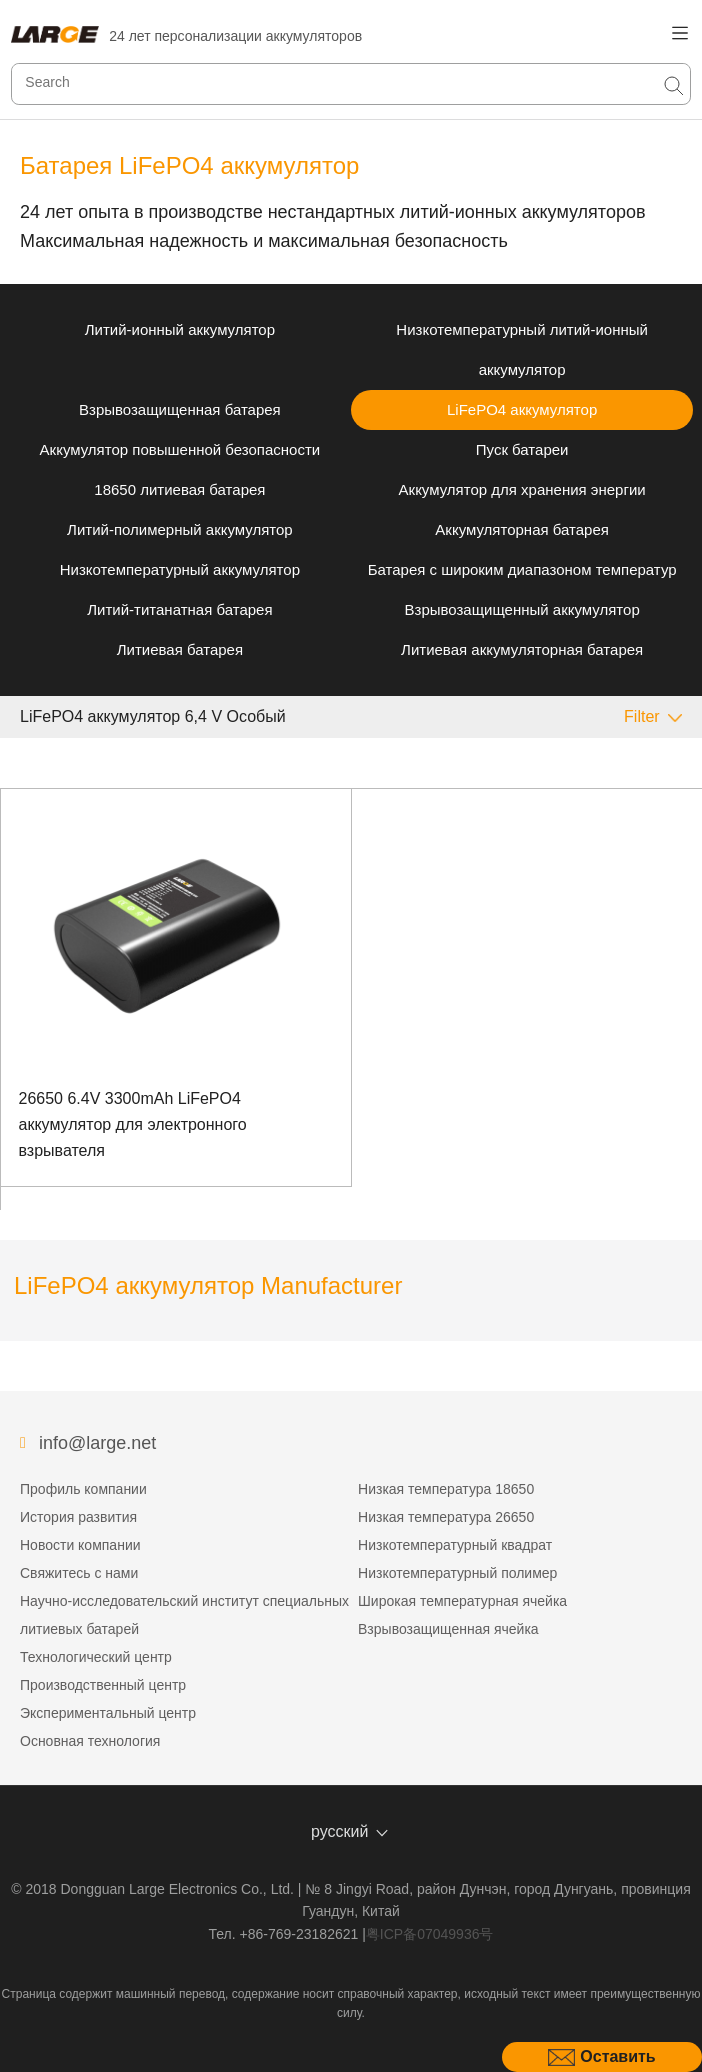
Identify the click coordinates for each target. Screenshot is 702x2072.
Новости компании (80, 1545)
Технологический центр (96, 1657)
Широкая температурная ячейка (462, 1601)
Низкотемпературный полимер (457, 1573)
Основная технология (90, 1741)
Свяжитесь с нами (79, 1573)
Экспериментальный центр (108, 1713)
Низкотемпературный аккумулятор (180, 569)
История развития (78, 1517)
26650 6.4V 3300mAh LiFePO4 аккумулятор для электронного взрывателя (133, 1124)
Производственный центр (103, 1685)
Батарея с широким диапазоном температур (522, 569)
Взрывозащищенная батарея (180, 409)
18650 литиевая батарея (179, 489)
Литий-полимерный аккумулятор (180, 529)
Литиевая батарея (180, 649)
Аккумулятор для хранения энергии (522, 489)
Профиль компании (83, 1489)
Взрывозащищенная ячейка (448, 1629)
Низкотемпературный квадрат (455, 1545)
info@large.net (97, 1443)
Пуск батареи (522, 449)
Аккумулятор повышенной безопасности (180, 449)
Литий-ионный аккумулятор (180, 329)
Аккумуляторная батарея (522, 529)
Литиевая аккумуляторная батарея (522, 649)
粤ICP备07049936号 (430, 1934)
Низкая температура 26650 (446, 1517)
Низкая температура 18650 (446, 1489)
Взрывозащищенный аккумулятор (522, 609)
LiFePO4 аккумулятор (522, 409)
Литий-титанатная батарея (179, 609)
